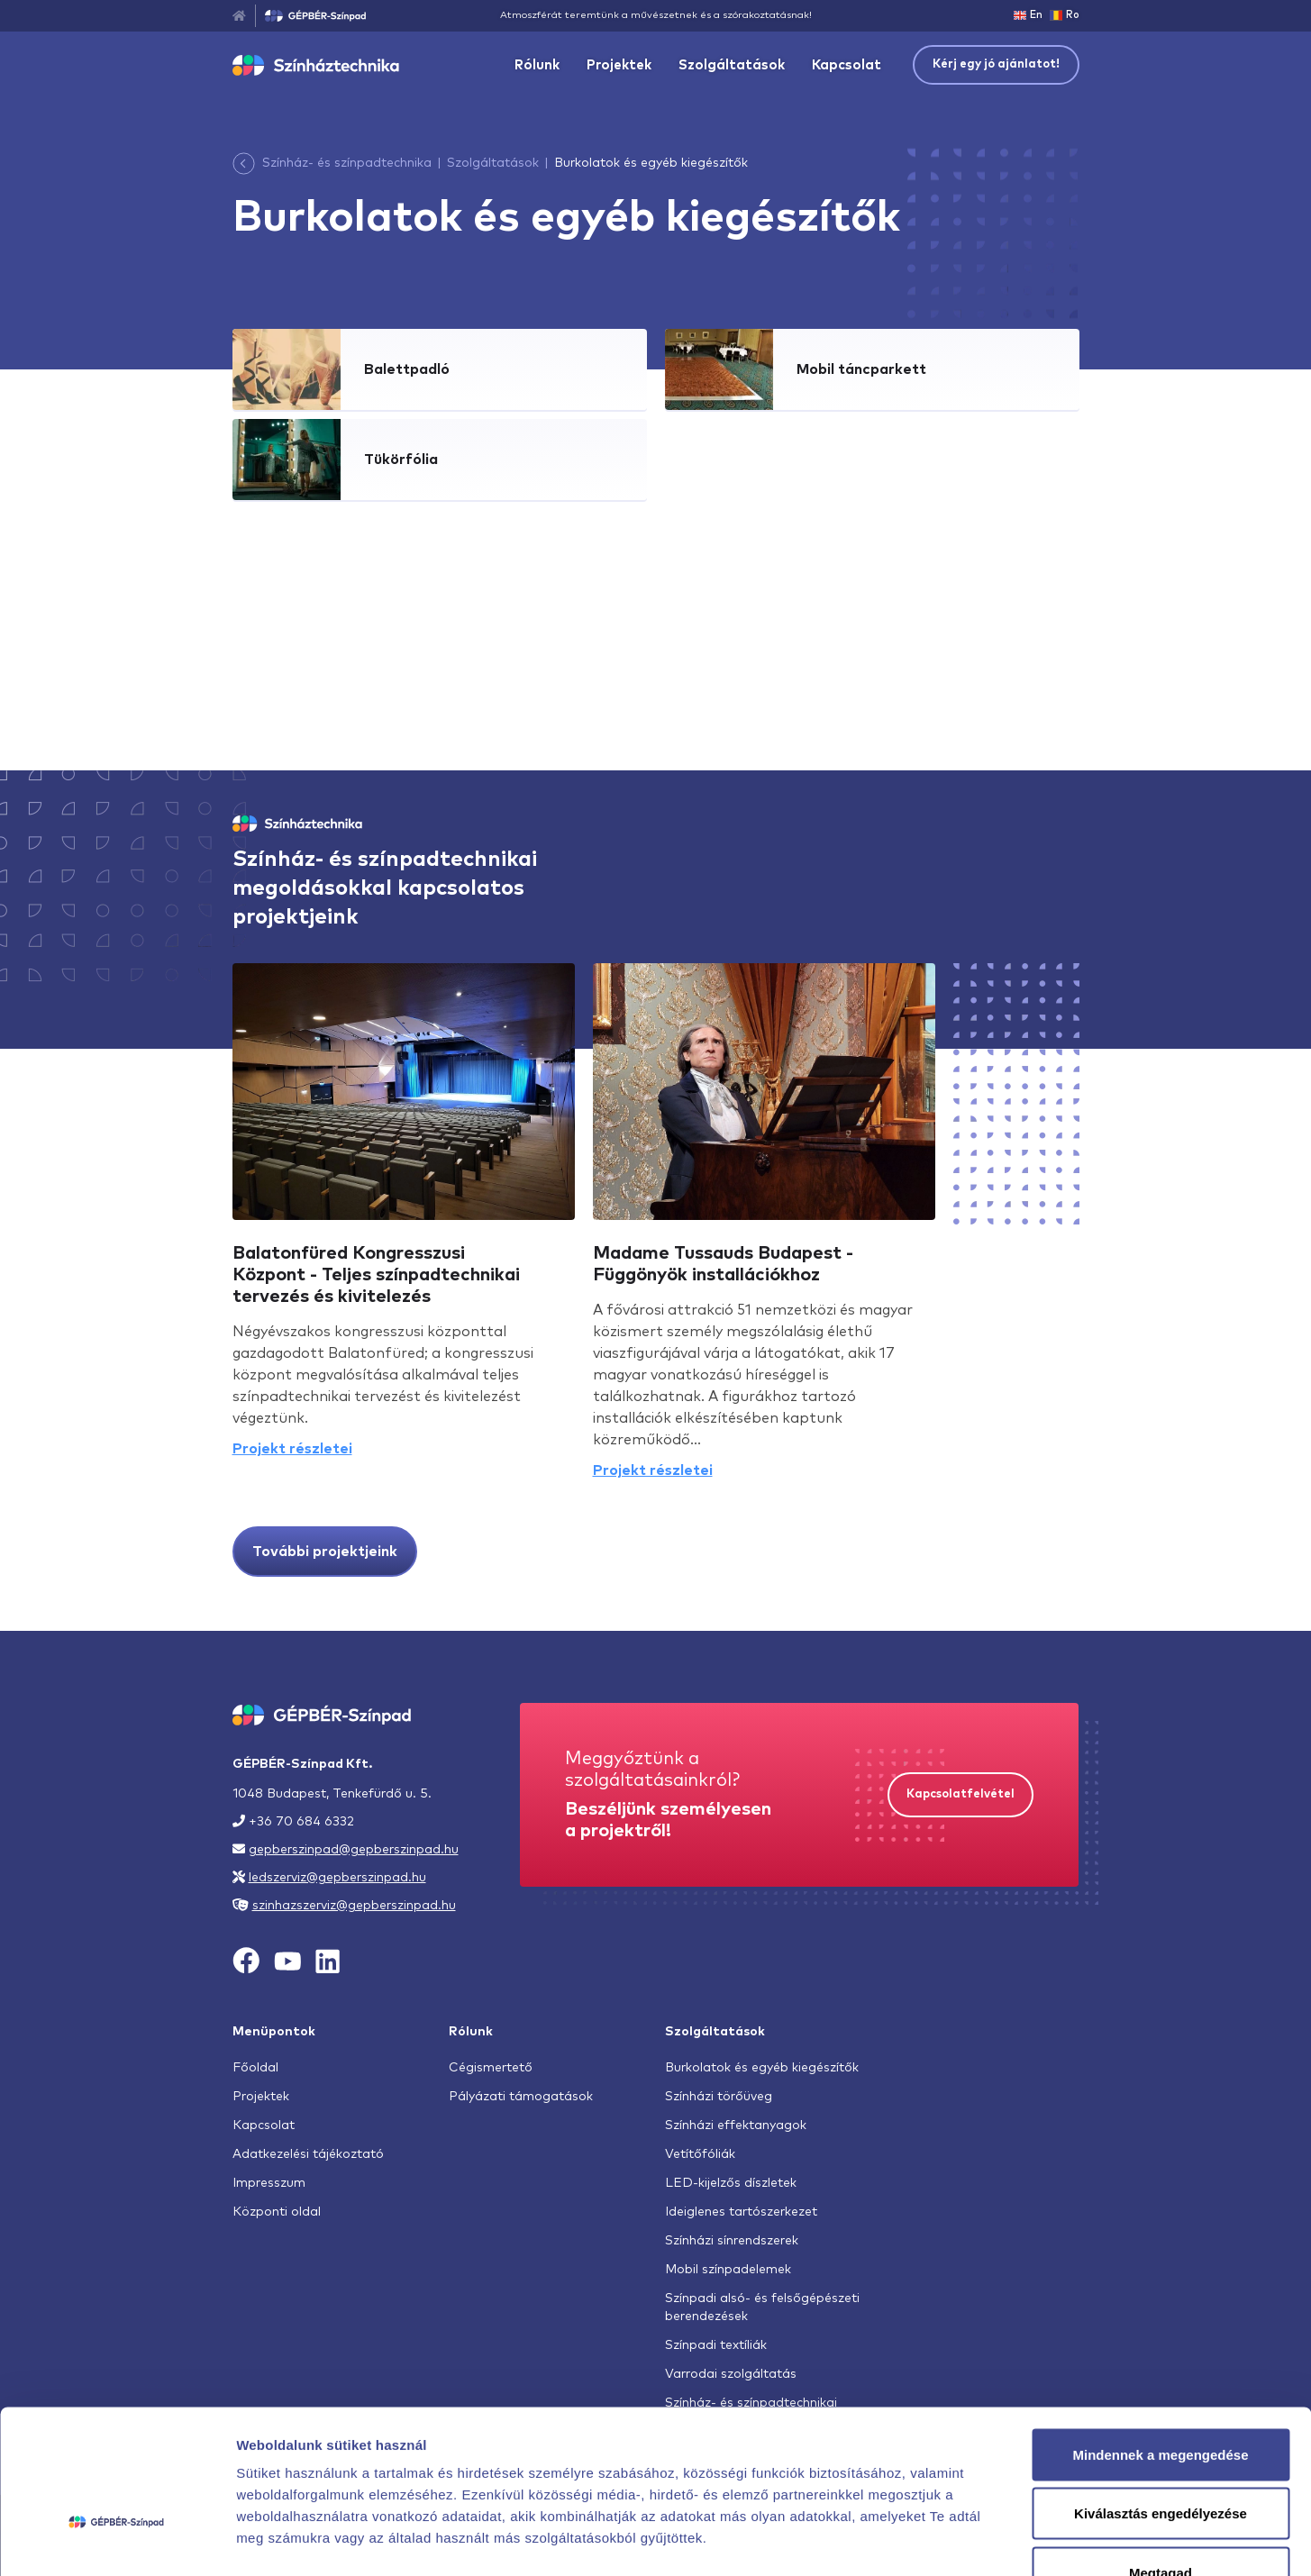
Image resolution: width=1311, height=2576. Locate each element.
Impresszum (268, 2183)
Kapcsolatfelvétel (960, 1794)
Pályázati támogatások (521, 2096)
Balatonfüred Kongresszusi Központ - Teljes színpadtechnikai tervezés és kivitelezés (376, 1275)
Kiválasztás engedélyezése (1160, 2399)
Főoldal (255, 2068)
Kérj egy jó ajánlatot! (996, 64)
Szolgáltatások (731, 65)
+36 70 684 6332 (301, 1822)
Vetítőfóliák (700, 2154)
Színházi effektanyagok (735, 2125)
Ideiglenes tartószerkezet (741, 2212)
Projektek (619, 65)
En (1028, 15)
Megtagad (1160, 2457)
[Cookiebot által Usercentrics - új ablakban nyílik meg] (117, 2540)
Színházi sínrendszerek (731, 2241)
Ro (1064, 15)
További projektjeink (324, 1551)
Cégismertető (491, 2068)
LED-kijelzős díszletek (731, 2183)
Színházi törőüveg (718, 2096)
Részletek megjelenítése (1024, 2540)
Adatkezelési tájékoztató (308, 2154)
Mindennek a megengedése (1160, 2339)
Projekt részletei (292, 1449)
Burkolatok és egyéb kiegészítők (762, 2068)
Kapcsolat (846, 65)
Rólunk (537, 65)
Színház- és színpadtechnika (347, 163)
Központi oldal (276, 2212)
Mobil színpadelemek (728, 2269)
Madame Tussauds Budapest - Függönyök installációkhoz (723, 1264)
